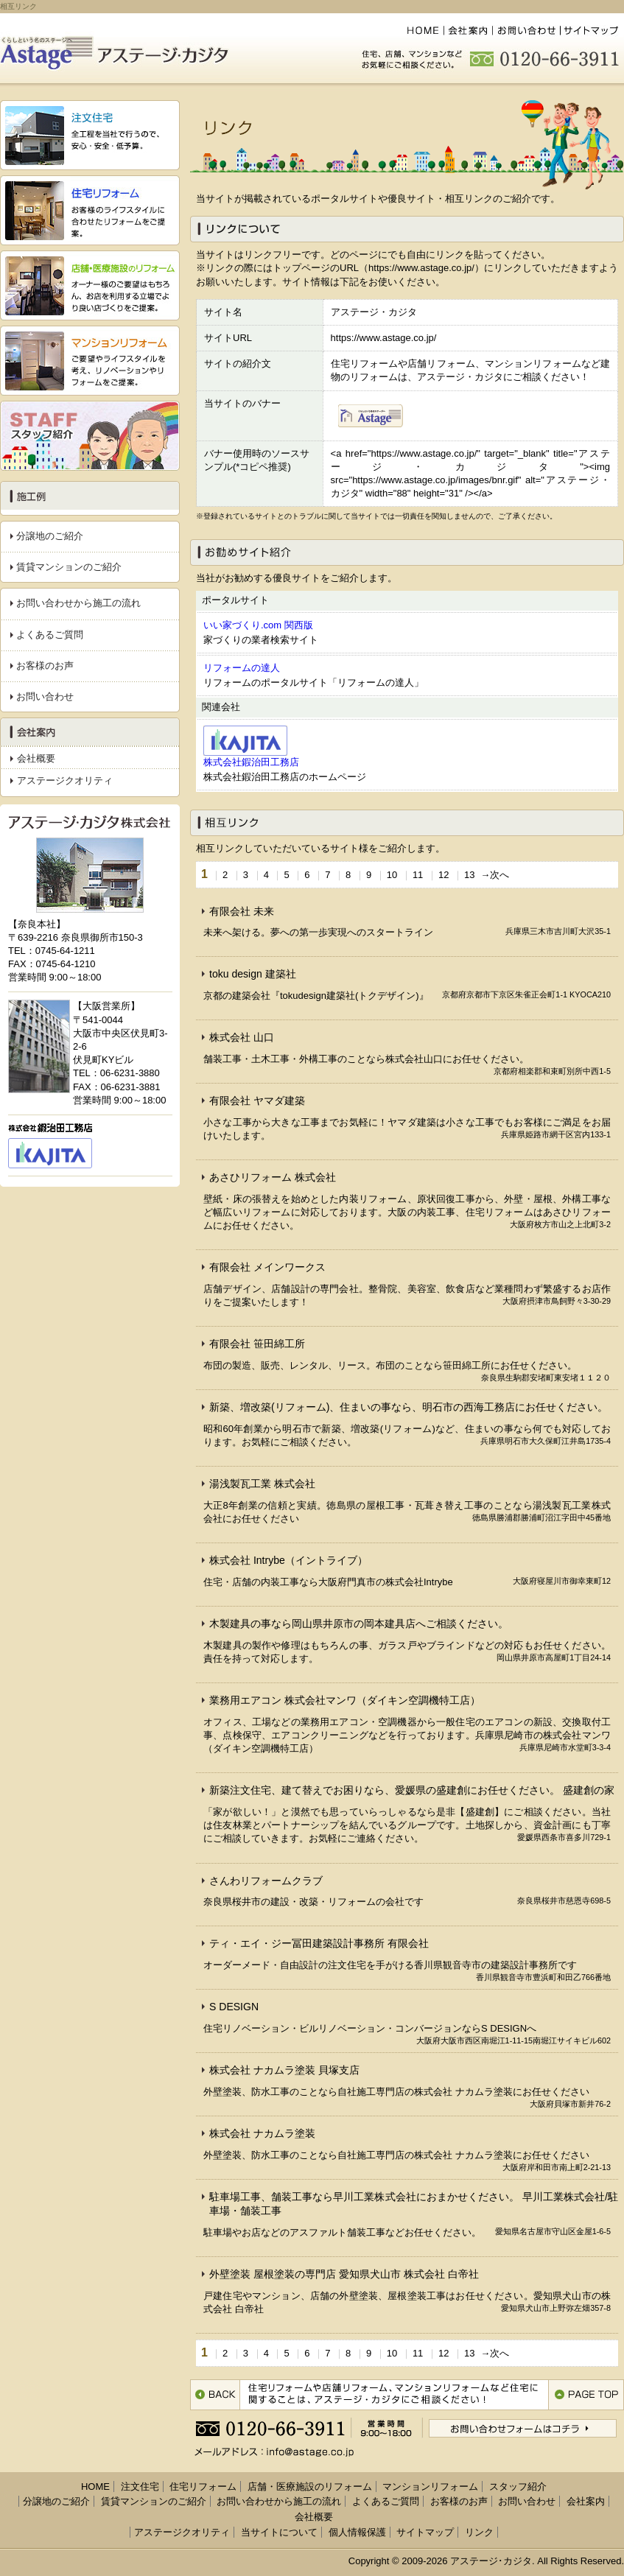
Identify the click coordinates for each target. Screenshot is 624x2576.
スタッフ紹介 (90, 436)
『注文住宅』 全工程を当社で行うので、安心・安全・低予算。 (90, 135)
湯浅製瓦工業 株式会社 (262, 1483)
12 (443, 874)
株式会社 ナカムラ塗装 (262, 2133)
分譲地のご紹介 (49, 535)
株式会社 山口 (241, 1037)
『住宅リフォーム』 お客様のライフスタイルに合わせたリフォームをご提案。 (90, 210)
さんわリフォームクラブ (266, 1881)
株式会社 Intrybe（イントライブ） (288, 1560)
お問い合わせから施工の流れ (78, 602)
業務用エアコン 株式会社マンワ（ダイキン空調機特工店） (344, 1700)
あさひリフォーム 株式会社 (272, 1177)
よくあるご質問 (49, 634)
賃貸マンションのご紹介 (69, 566)
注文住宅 (140, 2486)
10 (392, 874)
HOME (422, 31)
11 (418, 874)
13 (469, 874)
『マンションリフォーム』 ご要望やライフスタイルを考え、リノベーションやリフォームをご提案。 (90, 361)
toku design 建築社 (252, 974)
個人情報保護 (357, 2532)
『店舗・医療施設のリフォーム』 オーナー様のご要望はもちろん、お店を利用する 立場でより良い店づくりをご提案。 (90, 285)
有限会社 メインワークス (267, 1267)
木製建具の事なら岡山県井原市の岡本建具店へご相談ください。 (358, 1623)
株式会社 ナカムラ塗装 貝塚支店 (284, 2070)
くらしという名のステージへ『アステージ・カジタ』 (119, 48)
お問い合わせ (527, 31)
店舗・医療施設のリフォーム (310, 2486)
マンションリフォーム (430, 2486)
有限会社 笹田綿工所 (257, 1344)
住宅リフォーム (202, 2486)
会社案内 (468, 31)
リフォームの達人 (241, 667)
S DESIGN (234, 2006)
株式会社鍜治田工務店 (251, 762)
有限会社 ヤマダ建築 (257, 1100)
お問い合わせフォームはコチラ (523, 2428)
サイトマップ (592, 31)
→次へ (494, 874)
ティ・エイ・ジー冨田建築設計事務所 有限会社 (319, 1943)
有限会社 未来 (241, 911)
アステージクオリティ (65, 780)
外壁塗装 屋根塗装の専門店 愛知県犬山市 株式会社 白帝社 (344, 2274)
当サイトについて (279, 2532)
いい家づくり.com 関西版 (258, 625)
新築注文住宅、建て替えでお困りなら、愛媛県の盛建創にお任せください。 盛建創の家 (411, 1790)
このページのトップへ (586, 2394)
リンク (479, 2532)
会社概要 (36, 758)
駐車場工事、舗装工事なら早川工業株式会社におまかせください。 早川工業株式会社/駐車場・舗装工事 (413, 2204)
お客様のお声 (45, 665)
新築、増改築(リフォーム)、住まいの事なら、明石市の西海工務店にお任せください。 (408, 1407)
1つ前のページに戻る (215, 2394)
